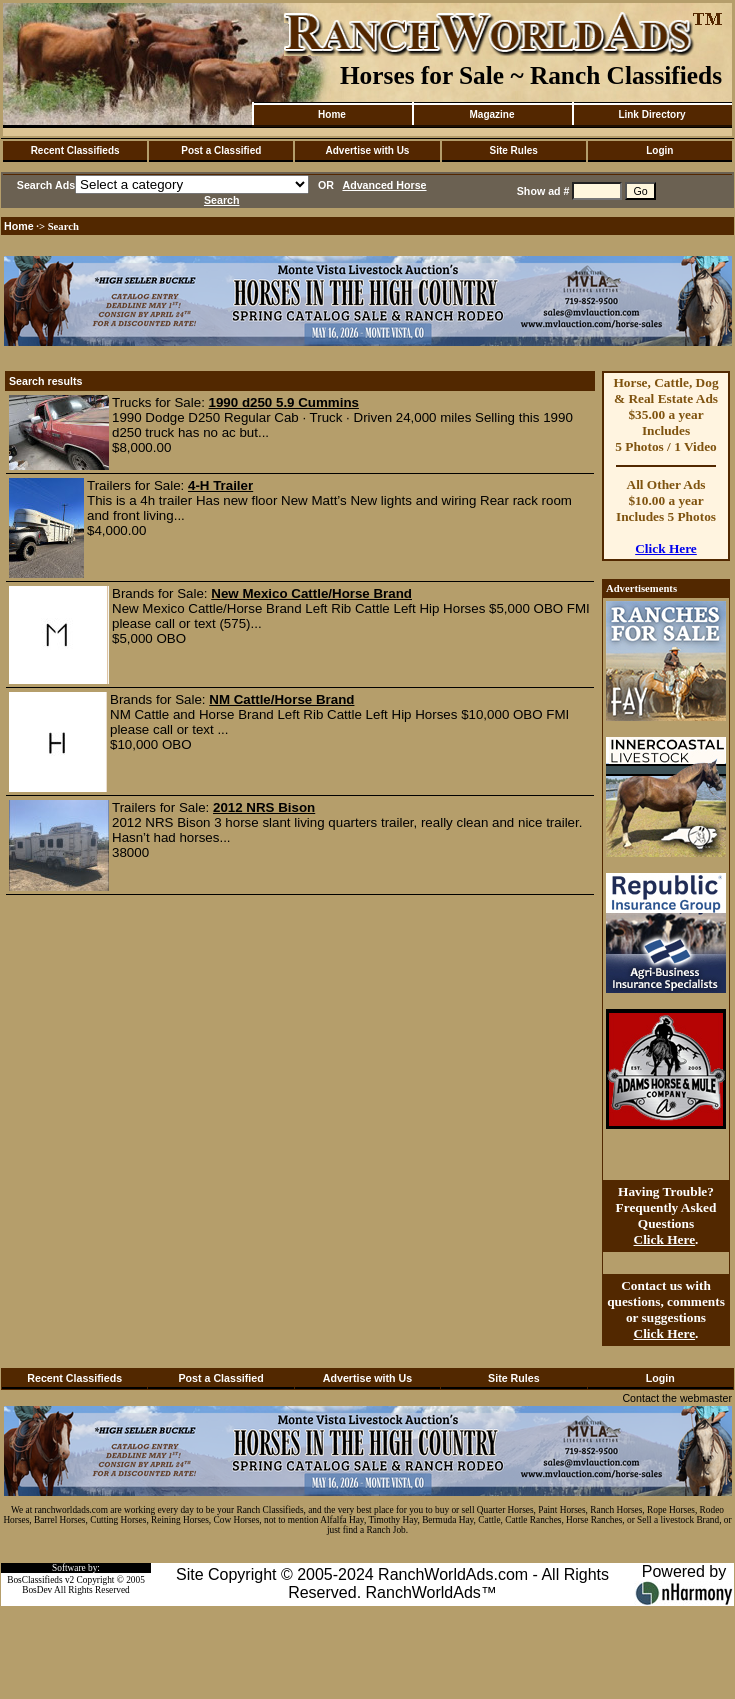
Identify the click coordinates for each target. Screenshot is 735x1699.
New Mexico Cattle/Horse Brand (311, 593)
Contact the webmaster (677, 1398)
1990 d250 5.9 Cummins (284, 402)
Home (332, 114)
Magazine (491, 114)
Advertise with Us (368, 150)
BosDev (37, 1590)
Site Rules (513, 150)
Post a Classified (221, 150)
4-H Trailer (220, 485)
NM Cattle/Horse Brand (281, 699)
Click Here (666, 548)
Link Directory (651, 114)
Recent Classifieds (75, 150)
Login (659, 150)
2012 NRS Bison (264, 807)
